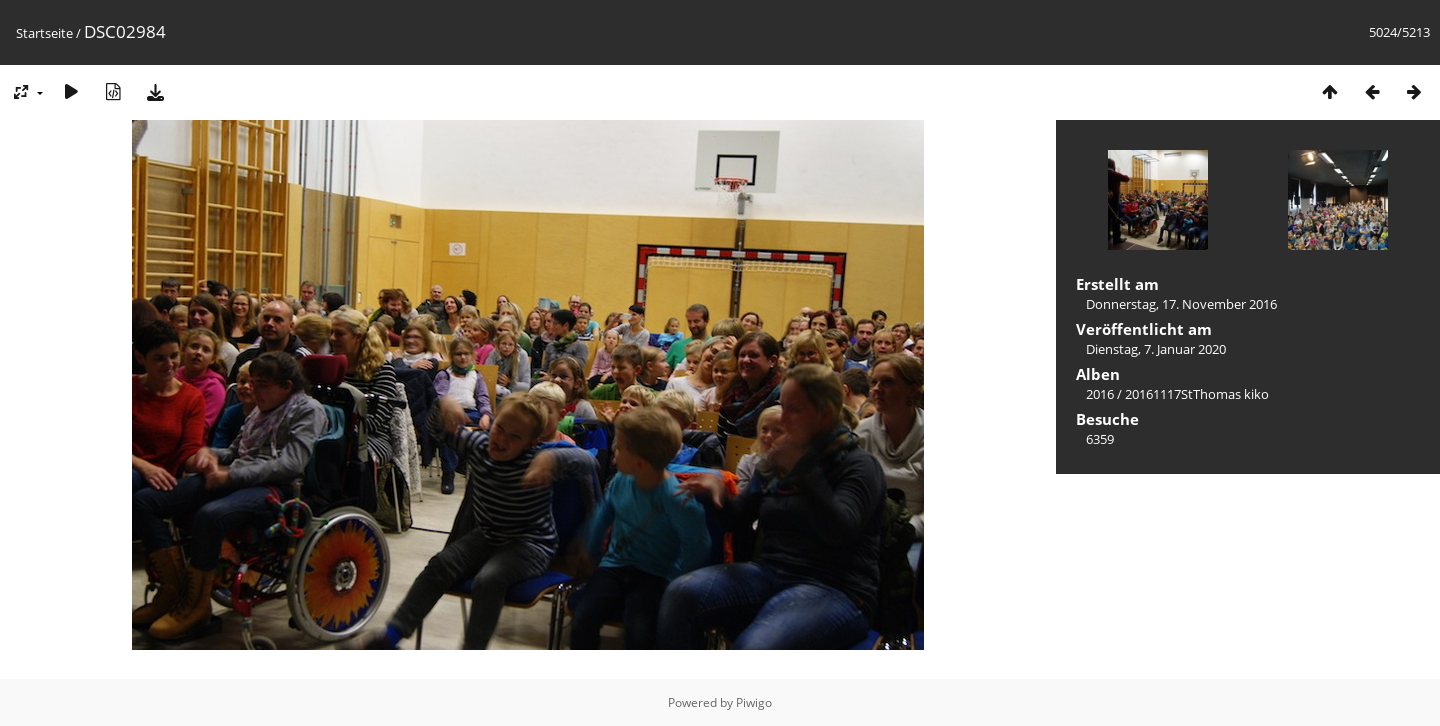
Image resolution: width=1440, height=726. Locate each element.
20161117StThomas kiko (1197, 394)
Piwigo (754, 702)
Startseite (44, 33)
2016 (1100, 394)
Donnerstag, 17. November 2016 (1181, 304)
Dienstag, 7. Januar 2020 (1156, 349)
